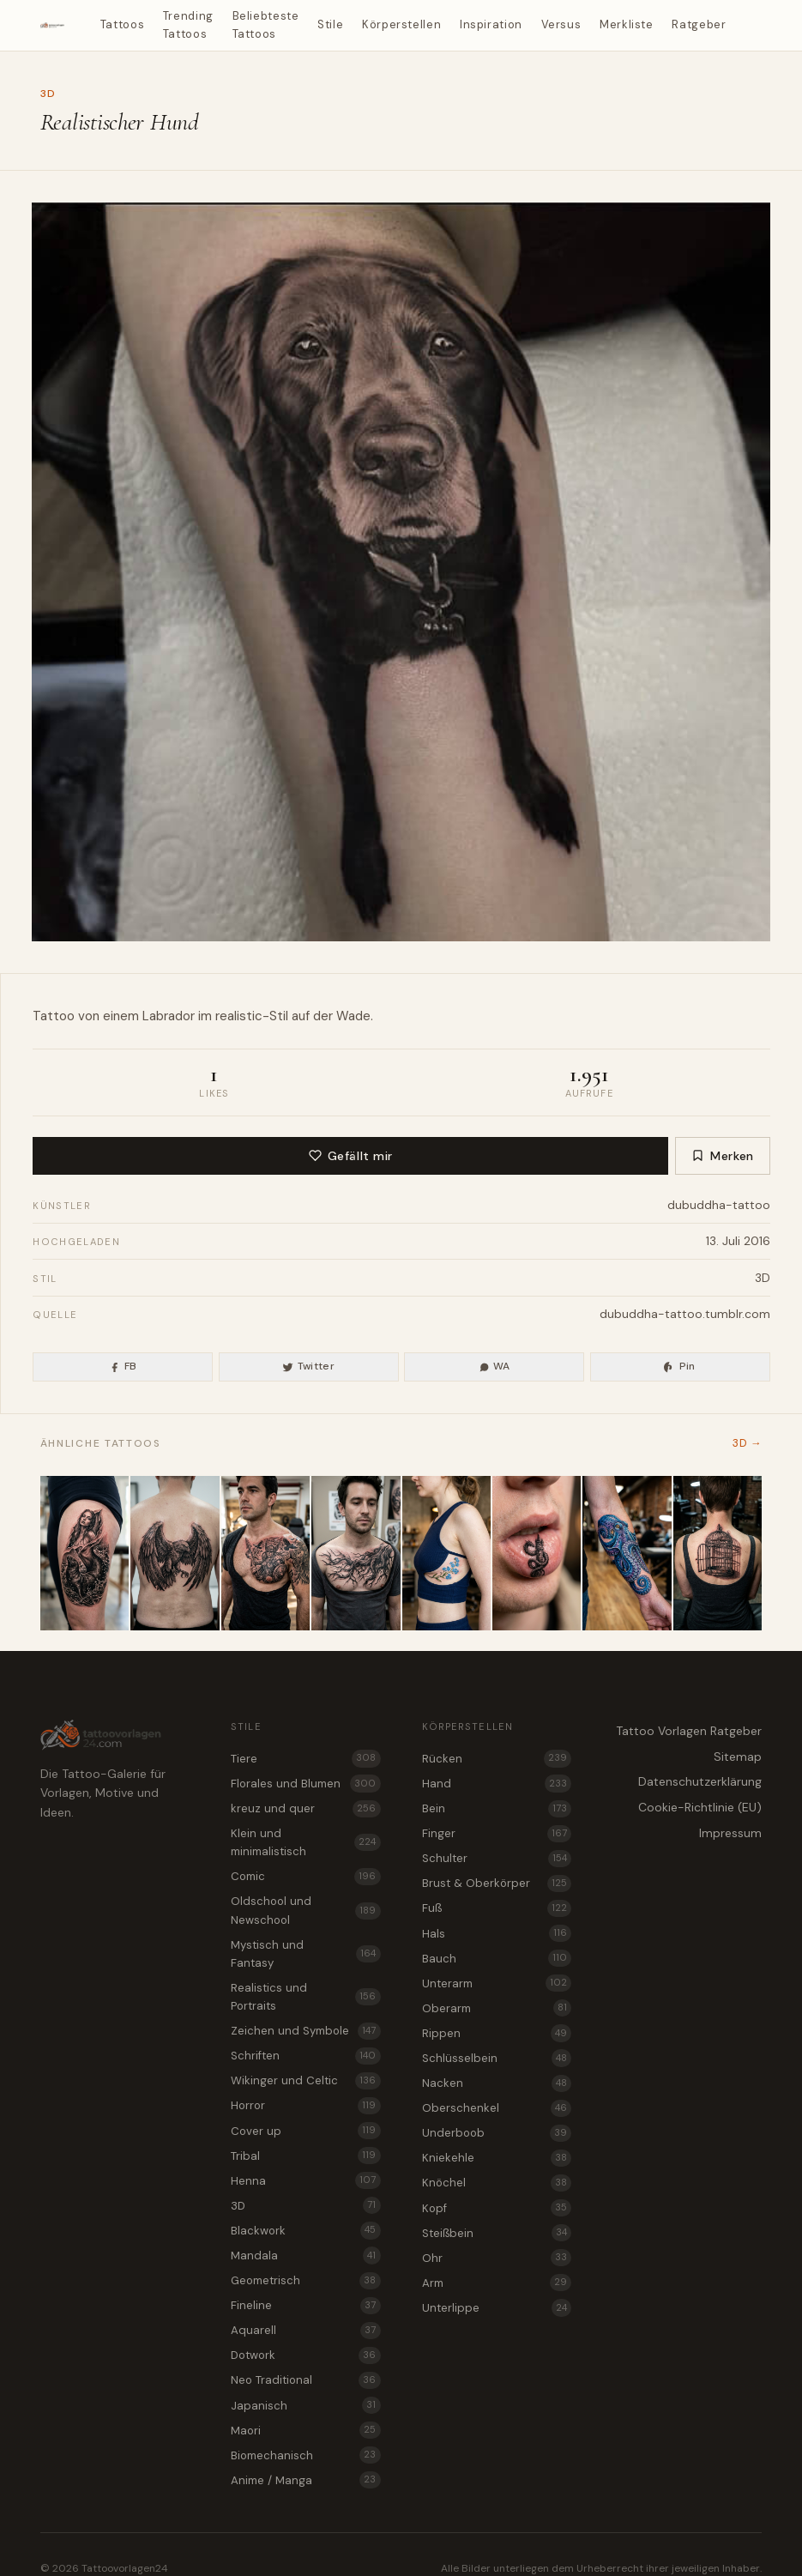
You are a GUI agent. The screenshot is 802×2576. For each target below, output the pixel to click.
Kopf (496, 2207)
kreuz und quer (305, 1808)
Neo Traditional (305, 2380)
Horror (305, 2105)
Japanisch (305, 2405)
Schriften (305, 2056)
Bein (496, 1808)
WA (494, 1366)
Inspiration (491, 24)
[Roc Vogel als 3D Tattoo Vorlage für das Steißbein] (174, 1553)
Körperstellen (401, 24)
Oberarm (496, 2008)
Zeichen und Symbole (305, 2031)
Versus (561, 24)
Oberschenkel (496, 2108)
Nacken (496, 2083)
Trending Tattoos (188, 25)
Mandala (305, 2255)
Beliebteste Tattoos (265, 25)
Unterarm (496, 1983)
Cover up (305, 2130)
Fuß (496, 1908)
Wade (353, 1016)
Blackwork (305, 2230)
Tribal (305, 2155)
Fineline (305, 2305)
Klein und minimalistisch (305, 1842)
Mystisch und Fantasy (305, 1954)
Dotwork (305, 2355)
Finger (496, 1833)
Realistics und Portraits (305, 1996)
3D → (747, 1443)
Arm (496, 2282)
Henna (305, 2180)
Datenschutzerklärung (700, 1781)
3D (48, 93)
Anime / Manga (305, 2479)
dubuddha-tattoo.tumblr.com (685, 1313)
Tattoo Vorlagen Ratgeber (689, 1730)
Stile (330, 24)
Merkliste (627, 24)
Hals (496, 1933)
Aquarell (305, 2330)
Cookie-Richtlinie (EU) (700, 1807)
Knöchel (496, 2183)
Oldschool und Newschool (305, 1910)
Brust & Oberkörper (496, 1883)
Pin (679, 1366)
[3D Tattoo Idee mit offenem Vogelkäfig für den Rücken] (717, 1553)
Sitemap (738, 1756)
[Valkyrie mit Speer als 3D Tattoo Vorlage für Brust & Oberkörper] (265, 1553)
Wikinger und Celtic (305, 2080)
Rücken (496, 1758)
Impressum (730, 1833)
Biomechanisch (305, 2455)
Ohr (496, 2257)
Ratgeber (699, 24)
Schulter (496, 1858)
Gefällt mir (351, 1156)
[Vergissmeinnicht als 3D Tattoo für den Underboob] (446, 1553)
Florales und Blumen (305, 1783)
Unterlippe (496, 2307)
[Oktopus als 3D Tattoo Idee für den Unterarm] (626, 1553)
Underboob (496, 2133)
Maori (305, 2430)
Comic (305, 1876)
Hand (496, 1783)
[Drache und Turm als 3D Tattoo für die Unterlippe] (536, 1553)
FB (122, 1366)
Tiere (305, 1758)
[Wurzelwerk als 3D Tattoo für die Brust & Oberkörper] (355, 1553)
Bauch (496, 1958)
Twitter (308, 1366)
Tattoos (122, 24)
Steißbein (496, 2232)
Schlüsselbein (496, 2057)
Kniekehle (496, 2158)
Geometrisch (305, 2280)
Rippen (496, 2032)
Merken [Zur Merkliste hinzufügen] (722, 1156)
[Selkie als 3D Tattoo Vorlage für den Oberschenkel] (84, 1553)
